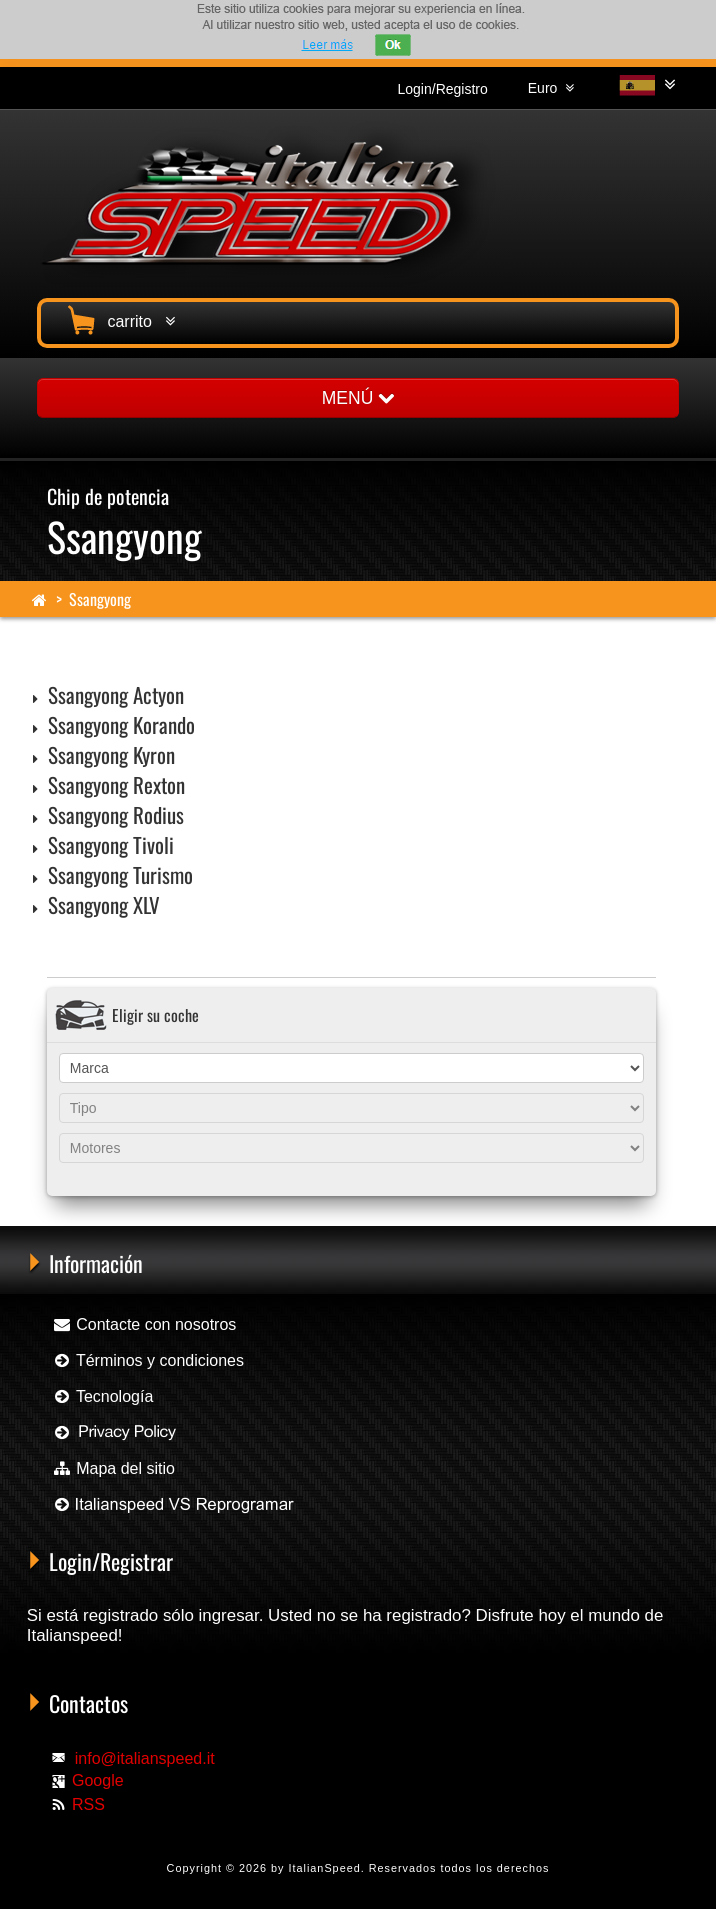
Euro (551, 88)
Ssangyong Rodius (116, 814)
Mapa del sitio (113, 1468)
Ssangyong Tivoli (111, 844)
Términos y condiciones (148, 1360)
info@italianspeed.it (145, 1758)
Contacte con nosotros (144, 1324)
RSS (88, 1804)
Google (98, 1780)
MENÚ (358, 398)
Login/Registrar (111, 1561)
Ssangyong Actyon (116, 694)
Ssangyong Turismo (120, 874)
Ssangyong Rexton (116, 784)
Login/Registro (443, 89)
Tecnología (103, 1396)
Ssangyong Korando (121, 724)
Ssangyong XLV (104, 904)
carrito (119, 319)
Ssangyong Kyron (111, 754)
